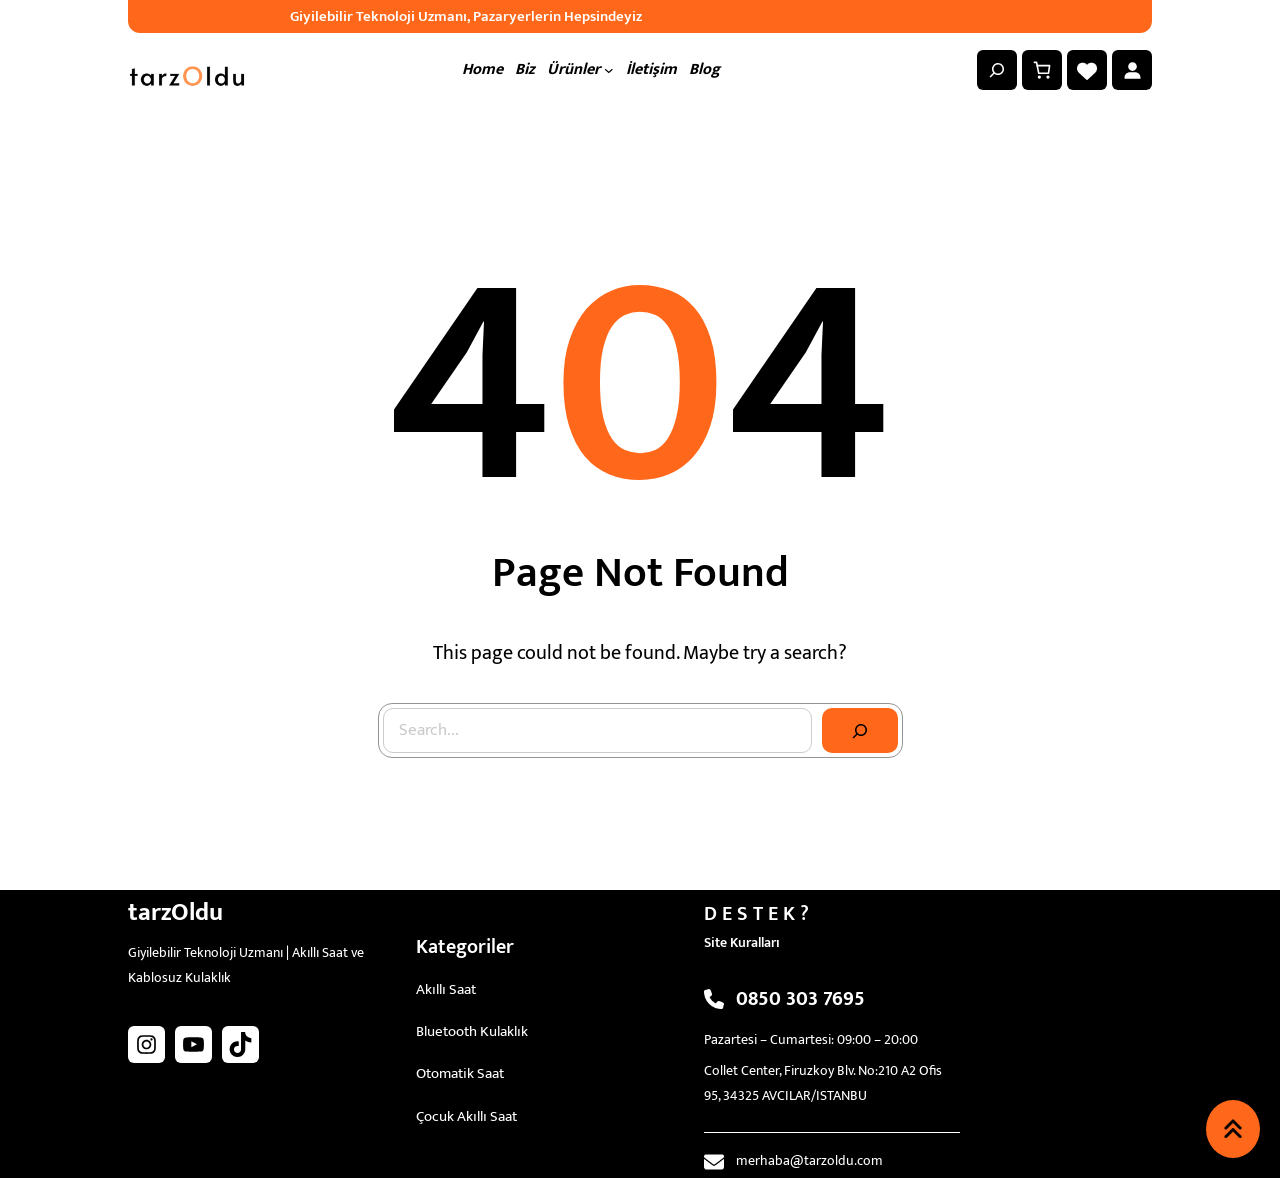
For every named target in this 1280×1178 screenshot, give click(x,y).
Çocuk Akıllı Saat (466, 1116)
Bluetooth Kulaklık (472, 1031)
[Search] (860, 731)
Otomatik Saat (460, 1073)
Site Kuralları (742, 942)
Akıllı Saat (446, 989)
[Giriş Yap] (1132, 70)
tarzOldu (175, 912)
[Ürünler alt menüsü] (609, 70)
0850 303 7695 (800, 999)
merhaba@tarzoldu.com (809, 1160)
